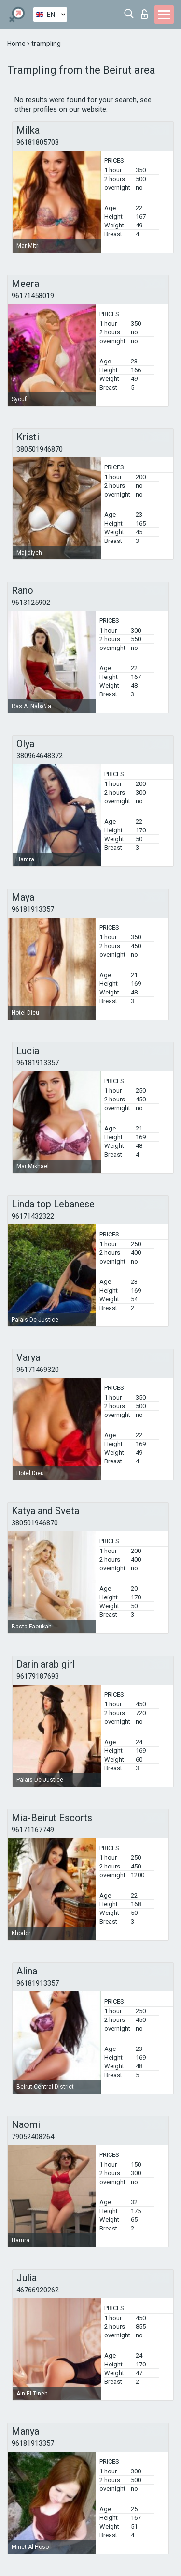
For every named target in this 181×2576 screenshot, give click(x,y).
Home (17, 43)
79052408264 (33, 2136)
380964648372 (39, 756)
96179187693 (37, 1676)
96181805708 (37, 142)
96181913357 (33, 909)
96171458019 (33, 295)
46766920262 (37, 2290)
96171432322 (33, 1216)
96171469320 (37, 1369)
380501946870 (39, 449)
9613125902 (31, 602)
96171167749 (33, 1829)
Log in (144, 14)
